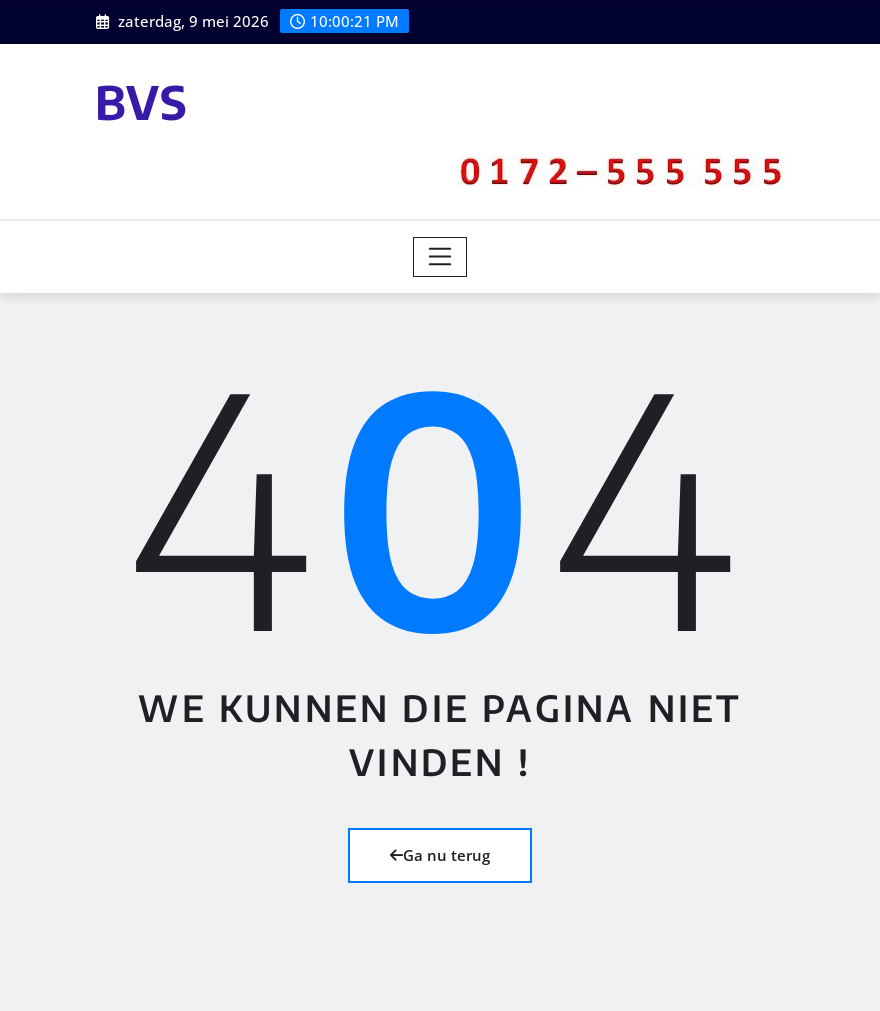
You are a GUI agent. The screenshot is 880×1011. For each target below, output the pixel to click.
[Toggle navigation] (440, 257)
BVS (141, 101)
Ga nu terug (440, 855)
